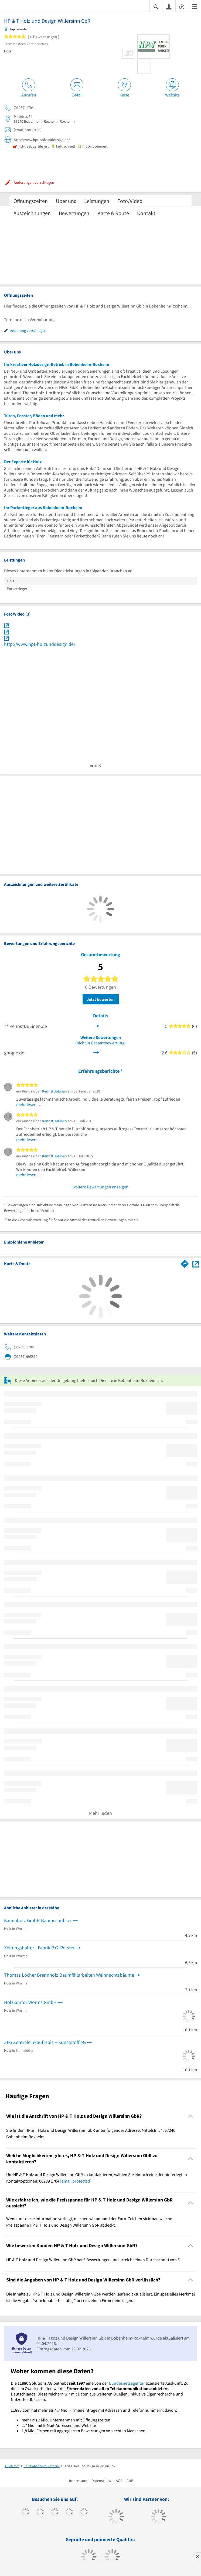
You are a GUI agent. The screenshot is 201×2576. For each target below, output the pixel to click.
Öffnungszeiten (30, 201)
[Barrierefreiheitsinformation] (181, 6)
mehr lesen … (29, 1104)
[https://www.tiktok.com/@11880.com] (40, 2513)
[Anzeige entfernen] (197, 2556)
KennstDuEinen (54, 1091)
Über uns (66, 201)
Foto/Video (129, 201)
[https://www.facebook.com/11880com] (25, 2513)
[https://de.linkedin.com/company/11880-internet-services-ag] (84, 2513)
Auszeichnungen (32, 213)
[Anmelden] (169, 6)
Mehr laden (100, 1813)
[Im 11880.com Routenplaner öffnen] (185, 1263)
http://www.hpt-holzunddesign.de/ (39, 644)
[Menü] (194, 6)
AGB (119, 2480)
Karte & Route (113, 213)
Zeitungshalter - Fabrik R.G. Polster (39, 1947)
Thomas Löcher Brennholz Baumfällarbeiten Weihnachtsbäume (69, 1975)
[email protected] (75, 2181)
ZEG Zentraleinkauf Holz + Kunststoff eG (45, 2042)
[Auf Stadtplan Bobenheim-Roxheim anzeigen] (195, 1263)
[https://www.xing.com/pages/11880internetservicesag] (69, 2513)
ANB (130, 2480)
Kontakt (146, 213)
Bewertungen (74, 213)
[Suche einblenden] (156, 6)
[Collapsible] (190, 2116)
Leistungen (96, 201)
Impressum (78, 2480)
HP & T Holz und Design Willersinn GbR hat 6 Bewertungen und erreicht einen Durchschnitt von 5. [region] (93, 2259)
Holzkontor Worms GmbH (30, 2002)
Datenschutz (101, 2480)
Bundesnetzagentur (127, 2383)
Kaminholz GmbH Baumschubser (38, 1920)
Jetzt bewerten (101, 999)
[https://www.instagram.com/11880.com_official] (54, 2513)
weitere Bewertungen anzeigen (100, 1187)
